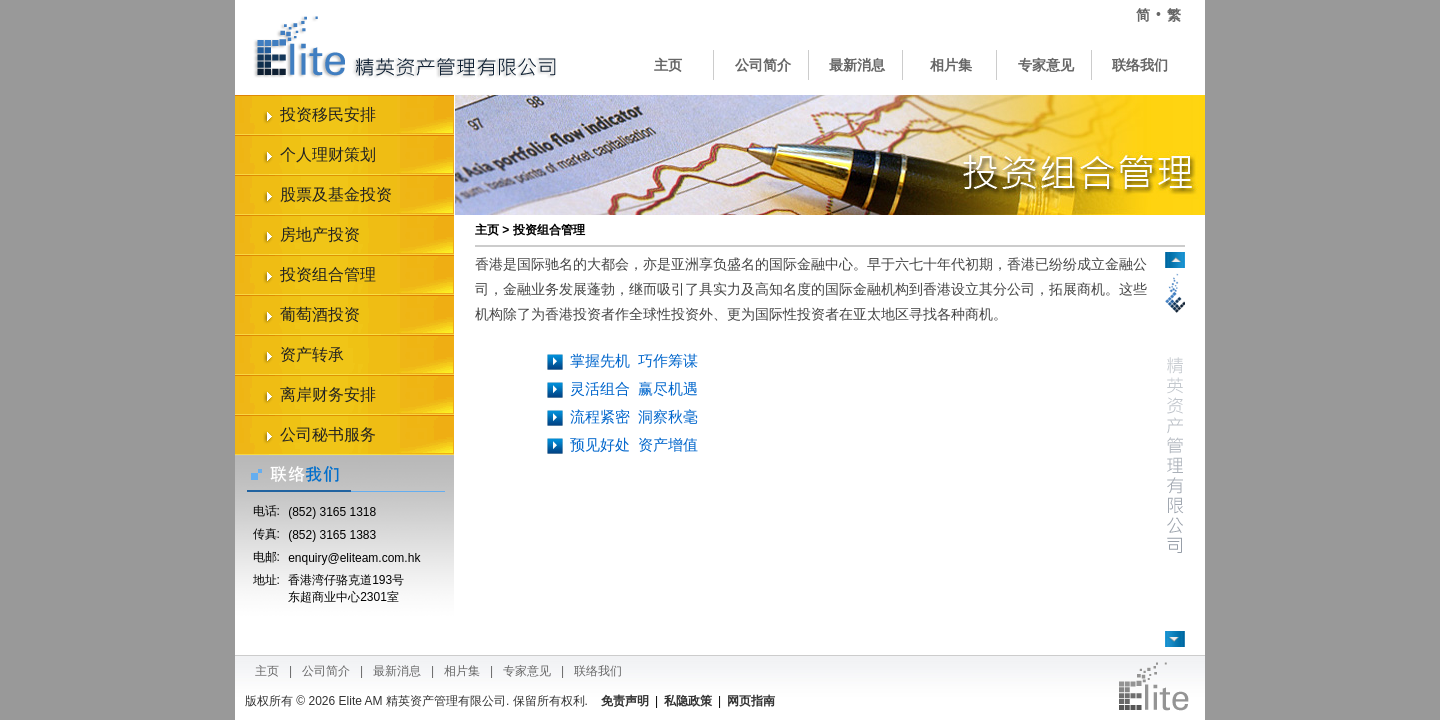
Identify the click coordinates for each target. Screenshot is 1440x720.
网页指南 (751, 701)
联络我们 (1140, 65)
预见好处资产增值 (634, 444)
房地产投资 (320, 234)
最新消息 (857, 65)
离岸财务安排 (328, 394)
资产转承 (312, 354)
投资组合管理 (328, 274)
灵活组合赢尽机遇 (634, 388)
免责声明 (625, 701)
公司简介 (763, 65)
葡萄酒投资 (320, 314)
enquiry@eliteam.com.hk (354, 558)
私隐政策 (688, 701)
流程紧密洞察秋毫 (634, 416)
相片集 (951, 65)
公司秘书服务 (328, 434)
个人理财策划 (328, 154)
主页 (668, 65)
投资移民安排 (328, 114)
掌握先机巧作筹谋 (634, 360)
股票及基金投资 (336, 194)
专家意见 (1046, 65)
